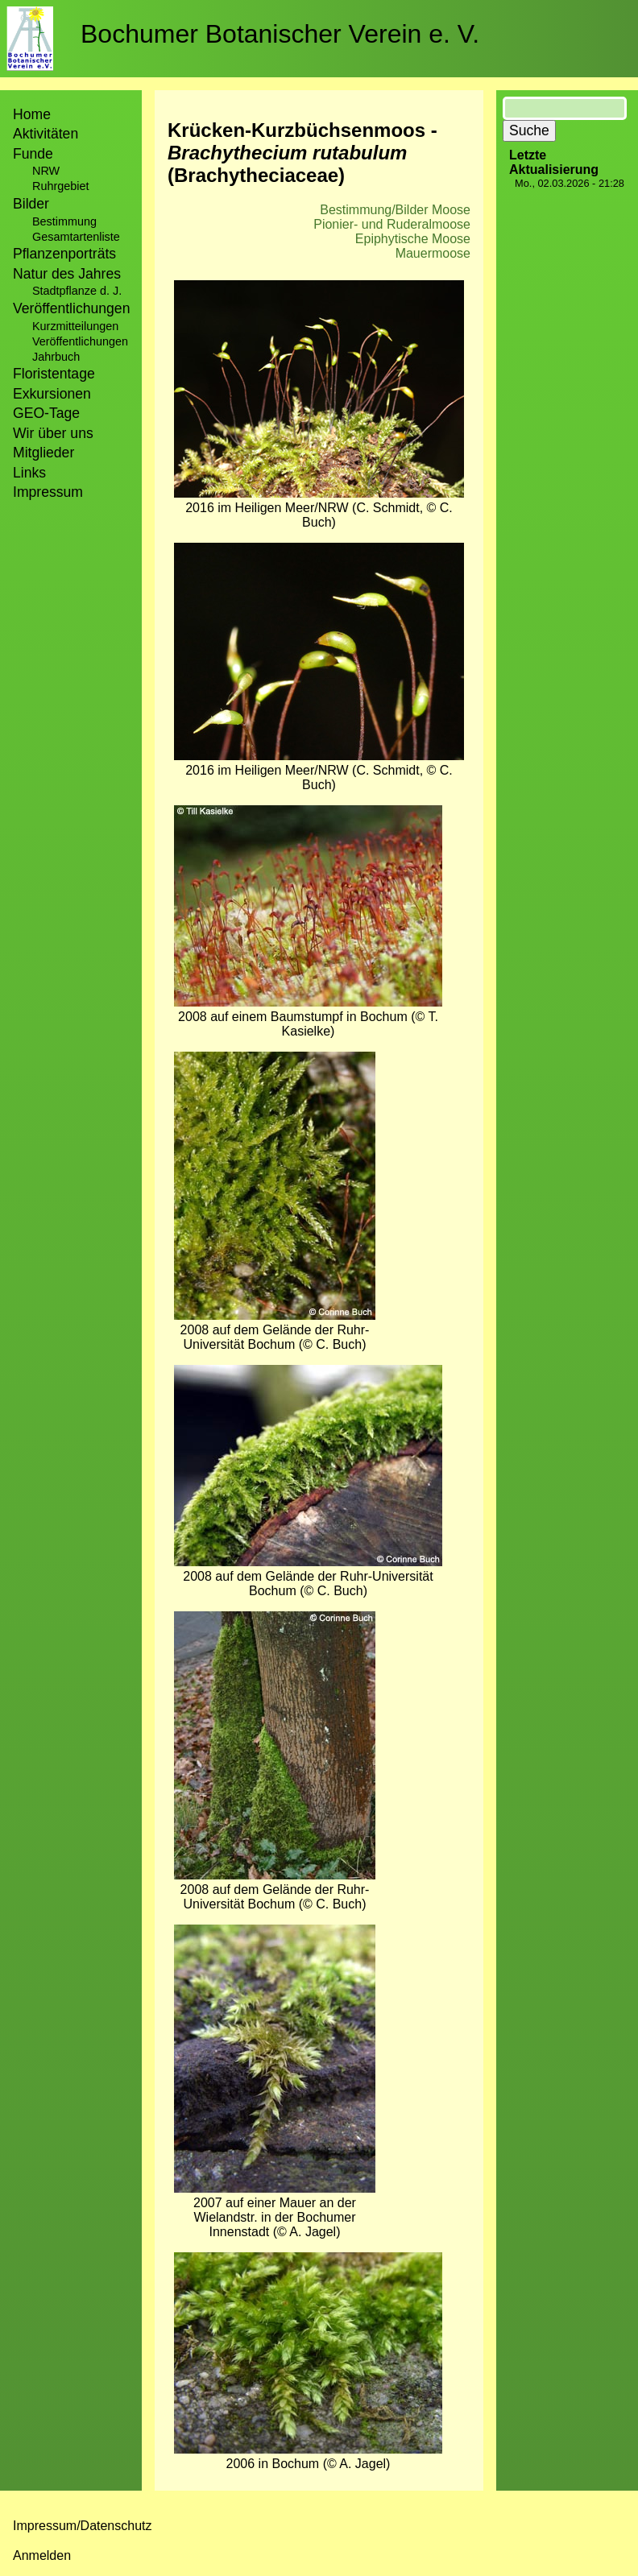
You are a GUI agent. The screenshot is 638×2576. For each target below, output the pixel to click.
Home (32, 114)
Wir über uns (53, 433)
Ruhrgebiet (60, 186)
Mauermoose (433, 253)
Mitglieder (43, 452)
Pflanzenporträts (64, 254)
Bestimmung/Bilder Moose (395, 210)
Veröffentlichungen (80, 341)
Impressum (48, 492)
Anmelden (42, 2555)
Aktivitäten (45, 134)
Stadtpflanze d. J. (77, 290)
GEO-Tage (46, 413)
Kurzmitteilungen (75, 326)
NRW (46, 170)
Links (29, 473)
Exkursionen (52, 394)
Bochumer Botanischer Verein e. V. (280, 33)
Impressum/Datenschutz (82, 2526)
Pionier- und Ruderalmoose (391, 224)
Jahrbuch (56, 356)
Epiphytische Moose (412, 239)
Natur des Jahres (67, 274)
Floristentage (54, 374)
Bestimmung (64, 221)
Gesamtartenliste (76, 236)
